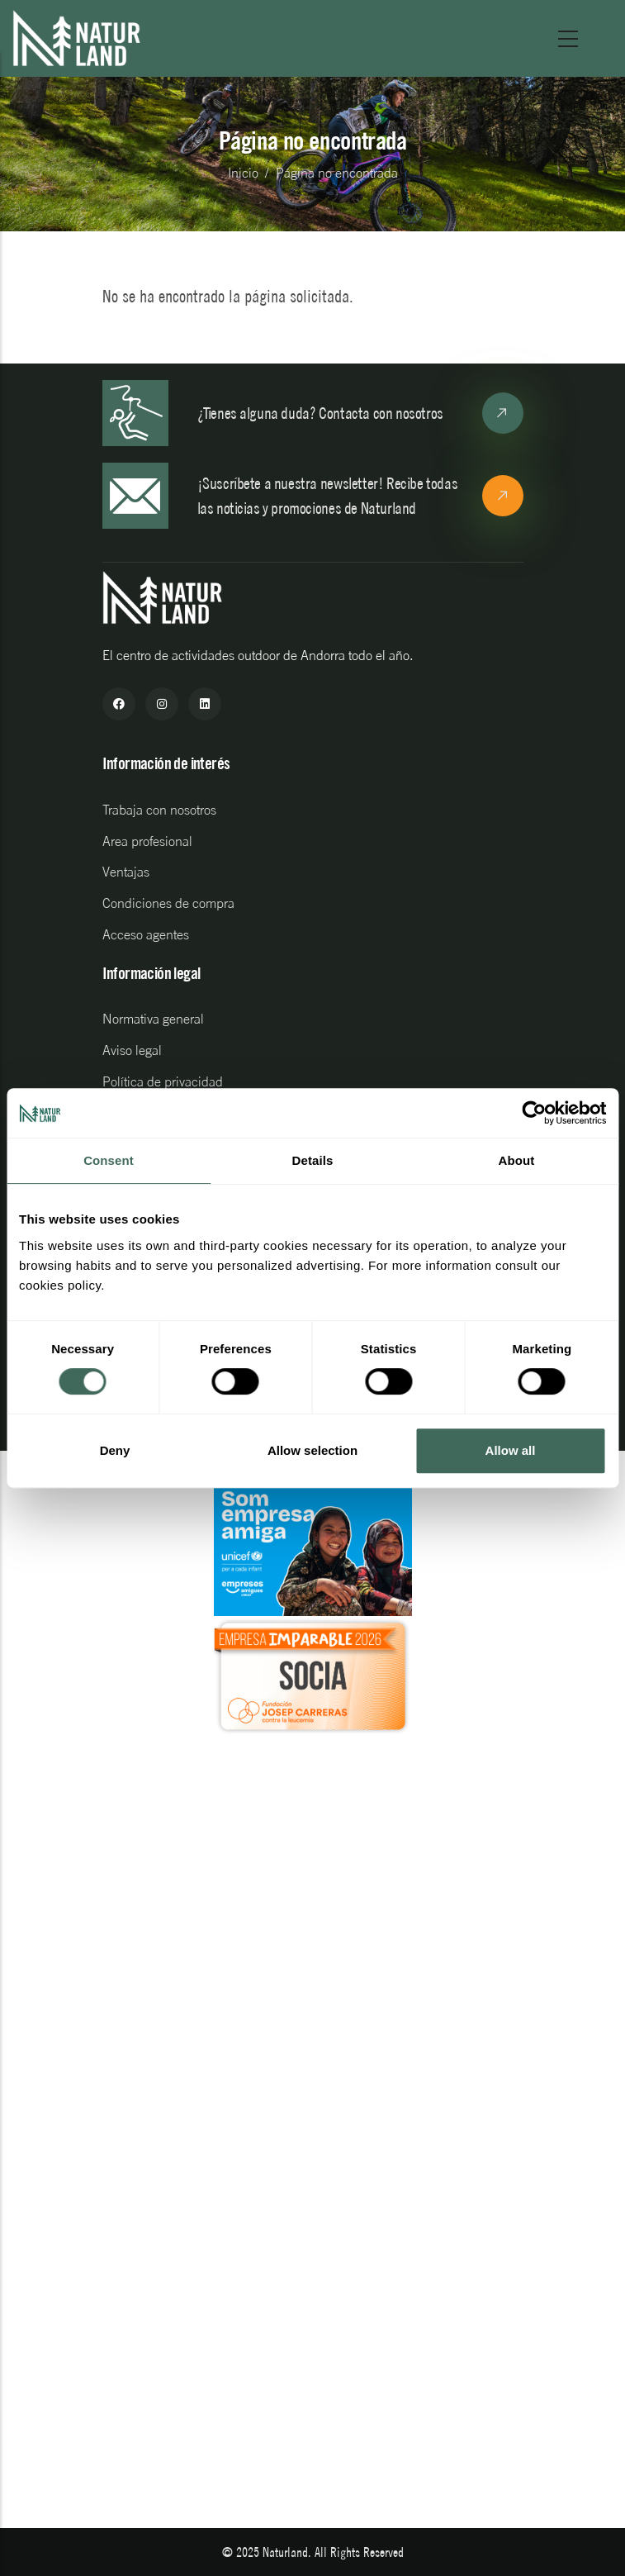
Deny (115, 1450)
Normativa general (153, 1018)
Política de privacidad (162, 1081)
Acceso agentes (145, 934)
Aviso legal (132, 1050)
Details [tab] (313, 1160)
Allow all (510, 1450)
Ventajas (125, 871)
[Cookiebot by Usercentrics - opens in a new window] (534, 1112)
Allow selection (312, 1450)
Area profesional (147, 841)
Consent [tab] (108, 1160)
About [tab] (517, 1160)
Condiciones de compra (168, 903)
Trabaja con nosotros (159, 809)
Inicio (243, 172)
